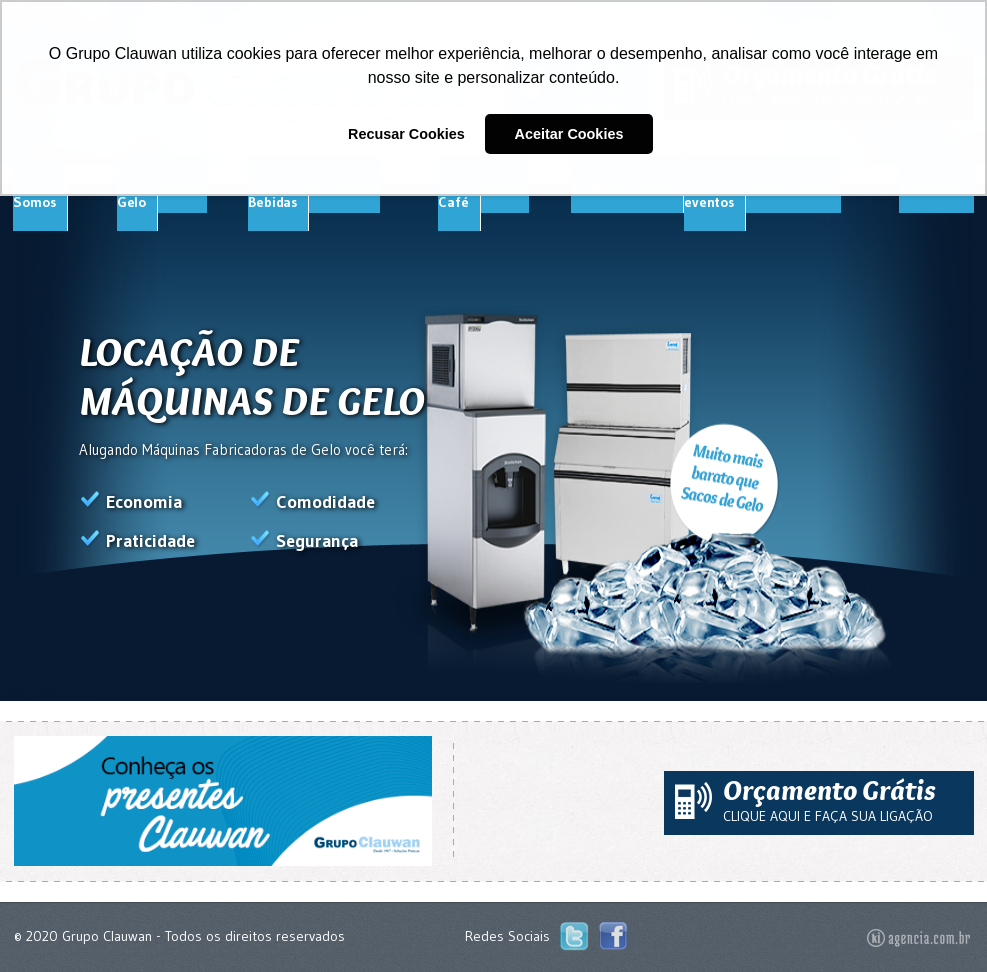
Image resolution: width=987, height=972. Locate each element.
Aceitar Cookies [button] (569, 134)
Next (76, 691)
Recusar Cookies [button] (406, 134)
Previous (29, 691)
